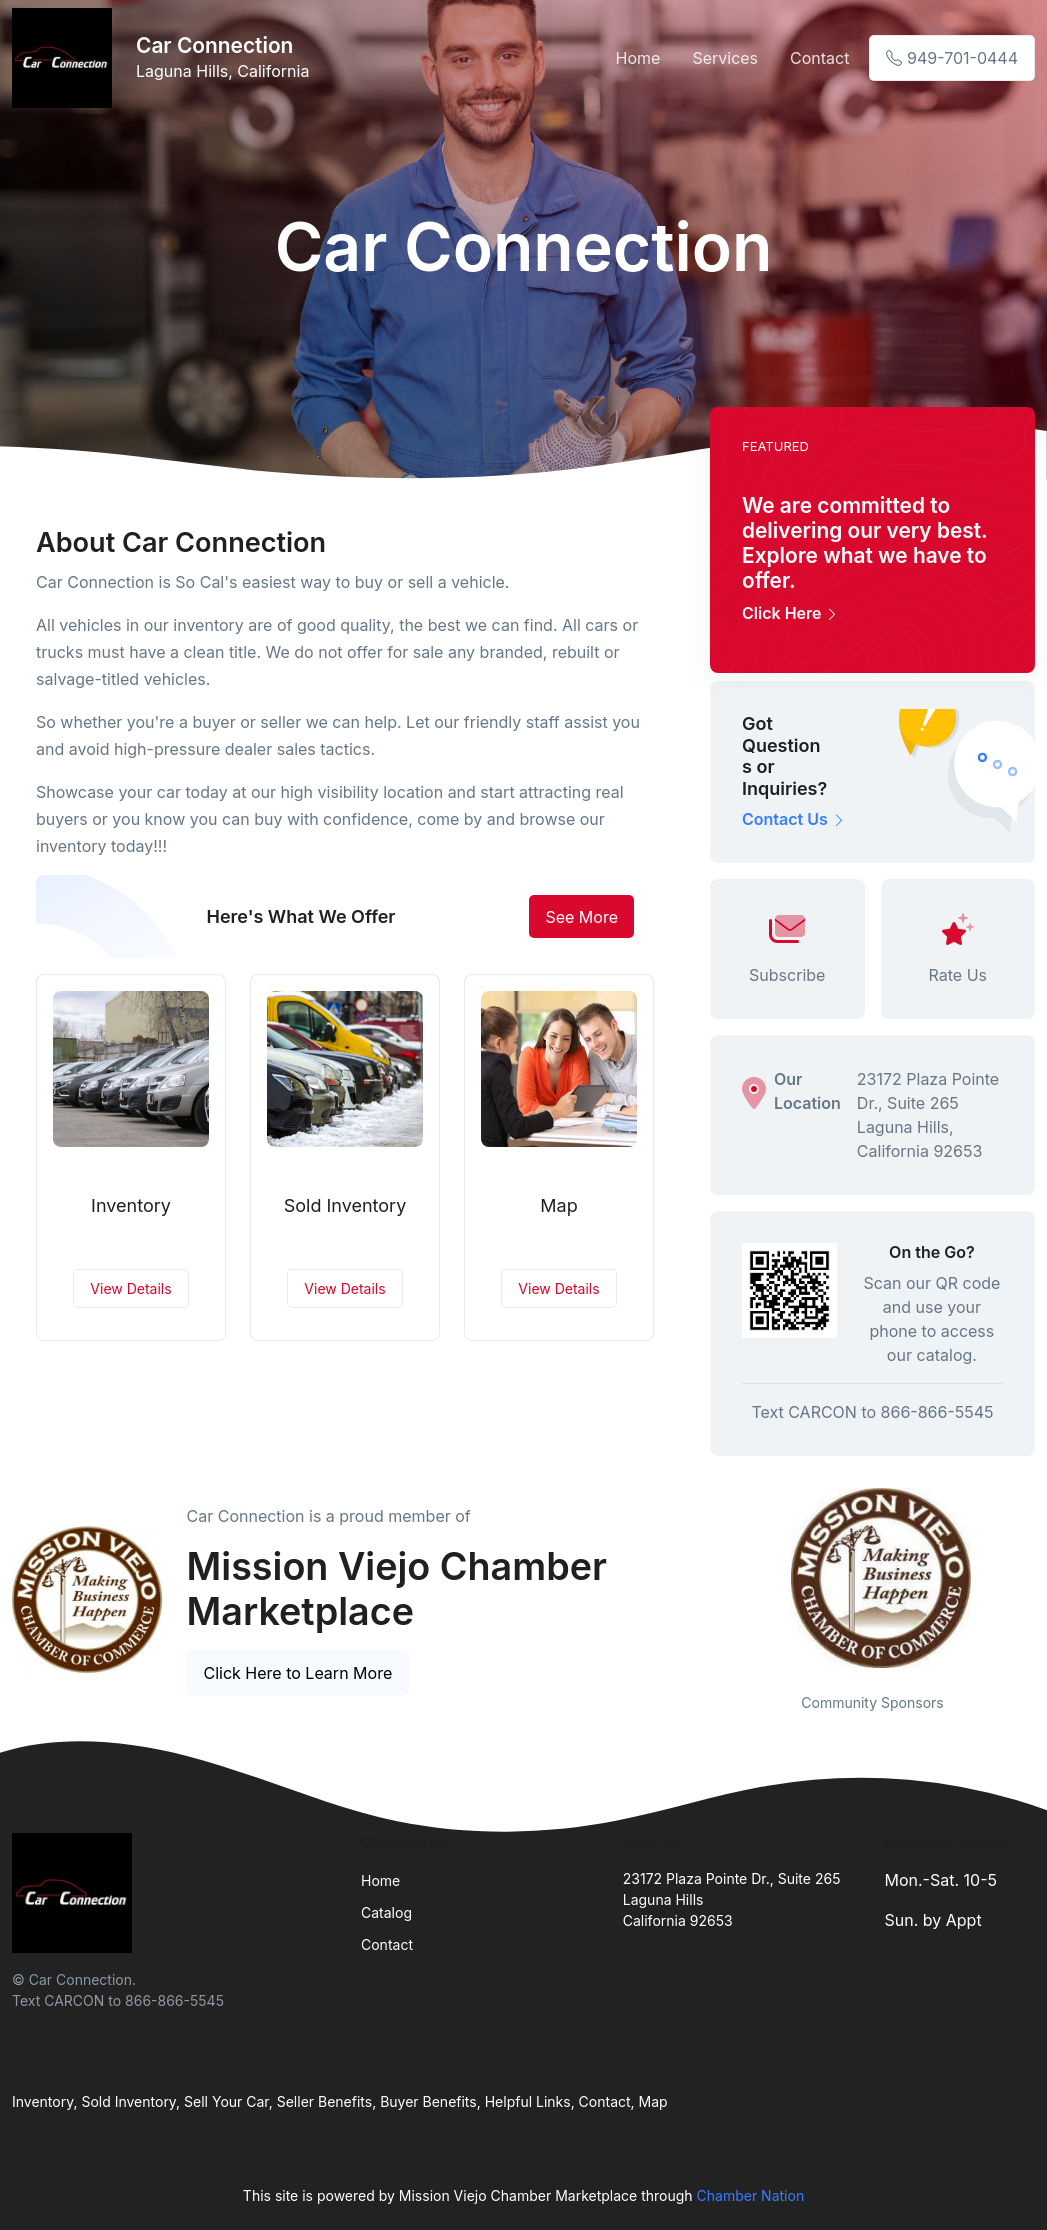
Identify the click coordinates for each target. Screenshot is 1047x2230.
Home (638, 58)
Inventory (131, 1205)
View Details (130, 1288)
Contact (819, 58)
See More (581, 917)
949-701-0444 (952, 58)
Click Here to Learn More (298, 1673)
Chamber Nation (751, 2195)
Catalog (386, 1912)
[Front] (66, 58)
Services (725, 58)
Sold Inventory (345, 1205)
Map (558, 1205)
